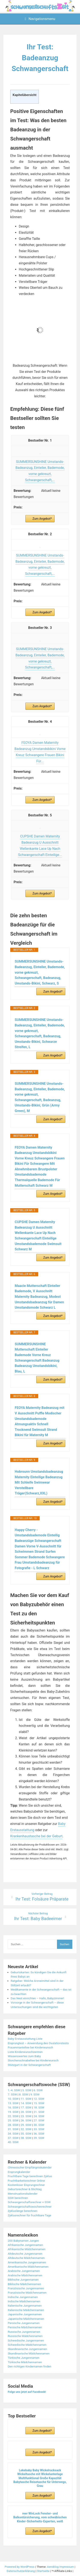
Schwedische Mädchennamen (27, 2344)
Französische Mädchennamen (27, 2292)
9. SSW (34, 2094)
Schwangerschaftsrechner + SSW (29, 2202)
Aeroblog (53, 2566)
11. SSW (26, 2098)
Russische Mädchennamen (25, 2336)
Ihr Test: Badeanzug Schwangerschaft (40, 58)
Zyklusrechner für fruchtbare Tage (29, 2215)
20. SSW (26, 2112)
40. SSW (13, 2142)
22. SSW (13, 2116)
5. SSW (26, 2090)
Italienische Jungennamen (25, 2305)
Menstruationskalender (22, 2193)
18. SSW (38, 2107)
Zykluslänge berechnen (22, 2210)
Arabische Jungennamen (24, 2271)
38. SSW (26, 2138)
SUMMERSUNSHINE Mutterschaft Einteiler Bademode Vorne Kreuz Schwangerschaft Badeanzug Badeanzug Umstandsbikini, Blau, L (37, 1357)
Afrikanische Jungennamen (25, 2245)
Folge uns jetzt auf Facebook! (27, 2391)
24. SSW (38, 2116)
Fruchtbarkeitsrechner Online (26, 2180)
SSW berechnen (18, 2198)
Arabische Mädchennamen (25, 2275)
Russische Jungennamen (24, 2331)
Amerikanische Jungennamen (27, 2262)
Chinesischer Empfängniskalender (30, 2167)
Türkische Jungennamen (23, 2357)
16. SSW (13, 2107)
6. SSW (38, 2090)
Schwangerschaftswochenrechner (29, 2206)
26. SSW (26, 2120)
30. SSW (38, 2125)
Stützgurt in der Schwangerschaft (29, 2065)
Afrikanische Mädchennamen (26, 2249)
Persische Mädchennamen (25, 2327)
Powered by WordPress (20, 2566)
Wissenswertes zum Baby (24, 2056)
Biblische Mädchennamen (24, 2284)
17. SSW (26, 2107)
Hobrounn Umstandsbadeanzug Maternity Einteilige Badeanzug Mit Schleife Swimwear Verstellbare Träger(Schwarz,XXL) (39, 1482)
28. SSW (13, 2125)
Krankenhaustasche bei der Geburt (36, 1836)
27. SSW (38, 2120)
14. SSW (26, 2103)
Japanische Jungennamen (25, 2314)
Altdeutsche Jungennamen (25, 2253)
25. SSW (13, 2120)
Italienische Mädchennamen (26, 2310)
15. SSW (38, 2103)
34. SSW (13, 2133)
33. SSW (38, 2129)
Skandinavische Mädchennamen (28, 2353)
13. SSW (13, 2103)
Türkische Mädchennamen (25, 2362)
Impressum (66, 2566)
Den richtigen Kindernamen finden (29, 2366)
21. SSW (38, 2112)
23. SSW (26, 2116)
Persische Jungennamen (23, 2323)
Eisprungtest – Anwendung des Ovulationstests (38, 2043)
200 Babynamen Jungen (23, 2240)
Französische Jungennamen (26, 2288)
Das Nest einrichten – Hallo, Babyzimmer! (37, 1998)
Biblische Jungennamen (23, 2279)
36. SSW (38, 2133)
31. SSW (13, 2129)
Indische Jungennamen (23, 2297)
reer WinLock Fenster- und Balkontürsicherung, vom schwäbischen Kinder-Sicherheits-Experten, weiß (40, 2517)
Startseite (43, 2571)
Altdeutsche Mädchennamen (26, 2258)
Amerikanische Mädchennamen (28, 2266)
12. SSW (38, 2098)
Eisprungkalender (19, 2172)
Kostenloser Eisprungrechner (26, 2185)
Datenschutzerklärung (21, 2571)
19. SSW (13, 2112)
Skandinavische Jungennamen (27, 2349)
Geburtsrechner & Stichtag (25, 2189)
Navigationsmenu (40, 19)
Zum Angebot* (42, 518)
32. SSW (26, 2129)
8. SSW (23, 2094)
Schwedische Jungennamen (26, 2340)
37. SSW (13, 2138)
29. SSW (26, 2125)
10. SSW (13, 2098)
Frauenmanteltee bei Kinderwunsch (30, 2047)
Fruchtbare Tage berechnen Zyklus (30, 2176)
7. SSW (12, 2094)
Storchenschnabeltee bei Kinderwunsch (33, 2060)
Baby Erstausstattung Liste (25, 2038)
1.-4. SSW (14, 2090)
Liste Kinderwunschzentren (25, 2052)
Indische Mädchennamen (24, 2301)
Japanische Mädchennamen (26, 2318)
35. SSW (26, 2133)
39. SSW (38, 2138)
